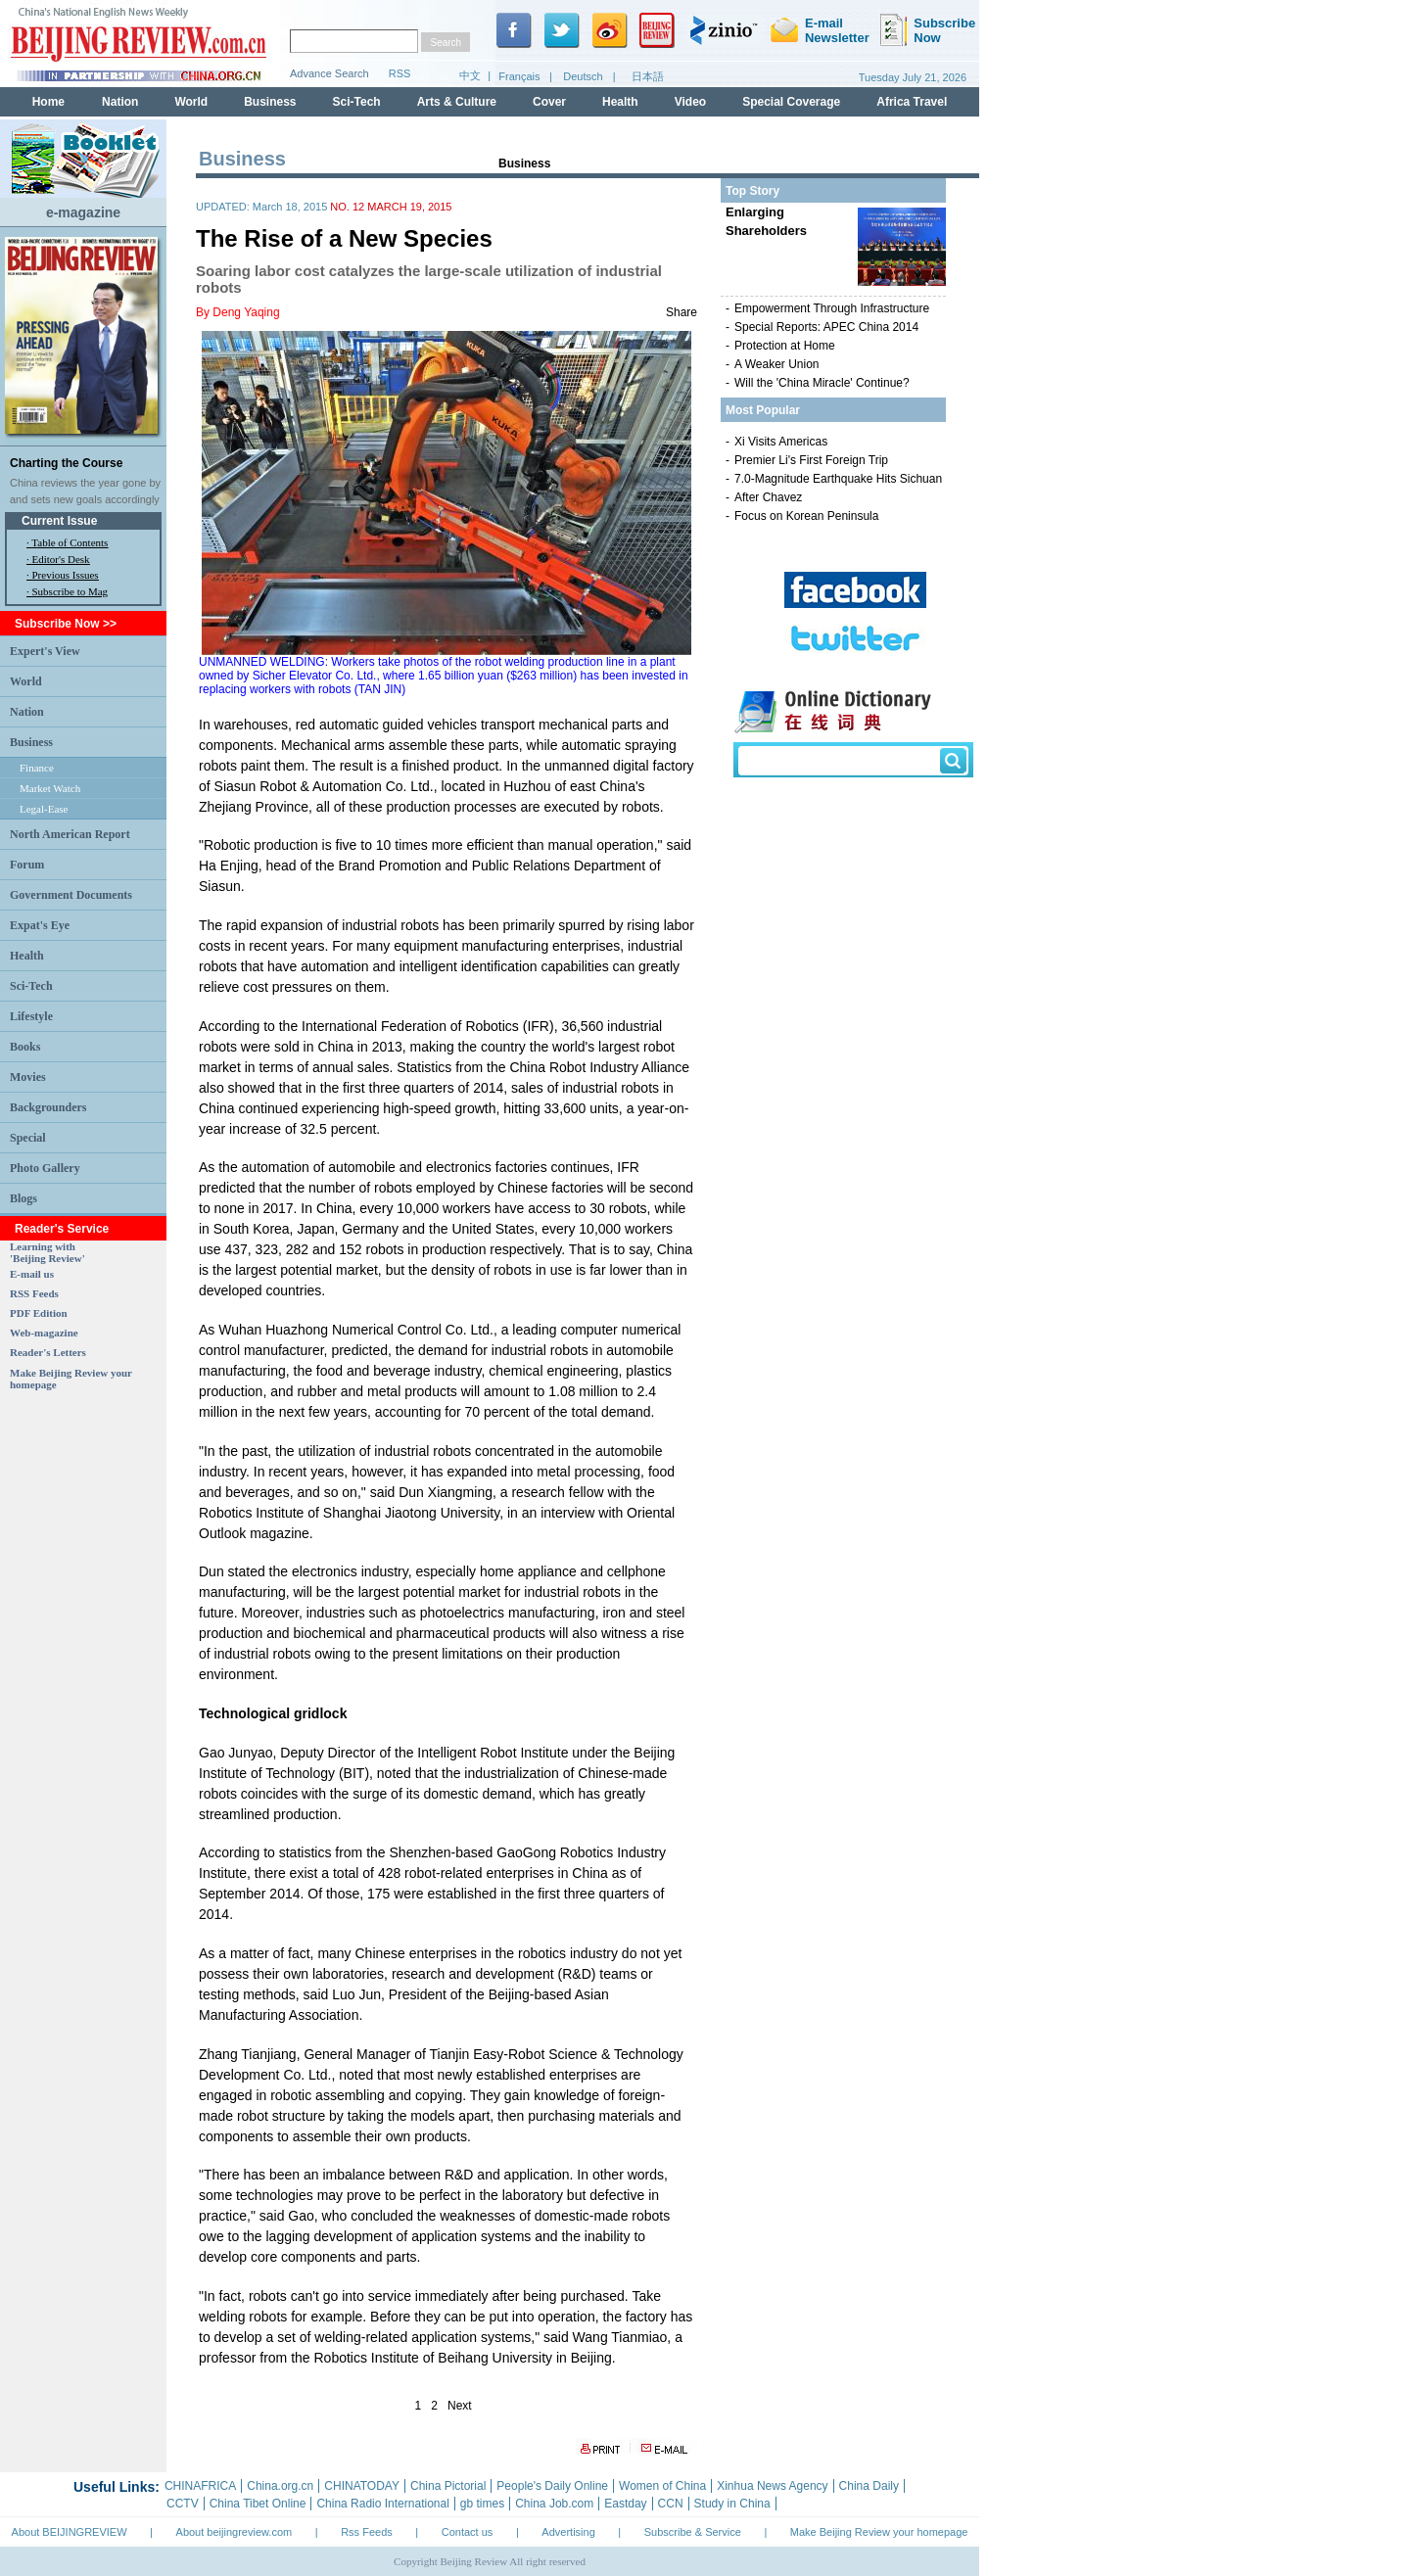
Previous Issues (65, 575)
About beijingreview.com (234, 2532)
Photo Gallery (45, 1168)
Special (28, 1138)
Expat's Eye (40, 925)
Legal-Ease (44, 809)
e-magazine (83, 212)
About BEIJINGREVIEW (69, 2532)
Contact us (468, 2532)
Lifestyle (31, 1016)
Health (27, 955)
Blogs (23, 1198)
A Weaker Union (777, 364)
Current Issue (59, 521)
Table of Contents (69, 542)
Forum (27, 864)
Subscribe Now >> (66, 624)
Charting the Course (66, 463)
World (26, 681)
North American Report (70, 834)
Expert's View (45, 651)
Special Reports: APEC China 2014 (826, 327)
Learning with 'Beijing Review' (47, 1252)
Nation (27, 712)
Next (459, 2405)
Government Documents (71, 895)
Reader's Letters (48, 1352)
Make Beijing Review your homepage (879, 2532)
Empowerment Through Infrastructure (831, 308)
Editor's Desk (61, 559)
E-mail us (32, 1274)
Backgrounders (48, 1107)
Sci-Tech (31, 986)
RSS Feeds (34, 1293)
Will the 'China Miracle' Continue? (822, 383)
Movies (28, 1077)
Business (31, 742)
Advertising (567, 2532)
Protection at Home (784, 345)
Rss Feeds (367, 2532)
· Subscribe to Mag (67, 591)
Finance (37, 767)
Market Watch (50, 788)
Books (25, 1047)
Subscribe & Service (692, 2532)
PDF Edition (39, 1313)
